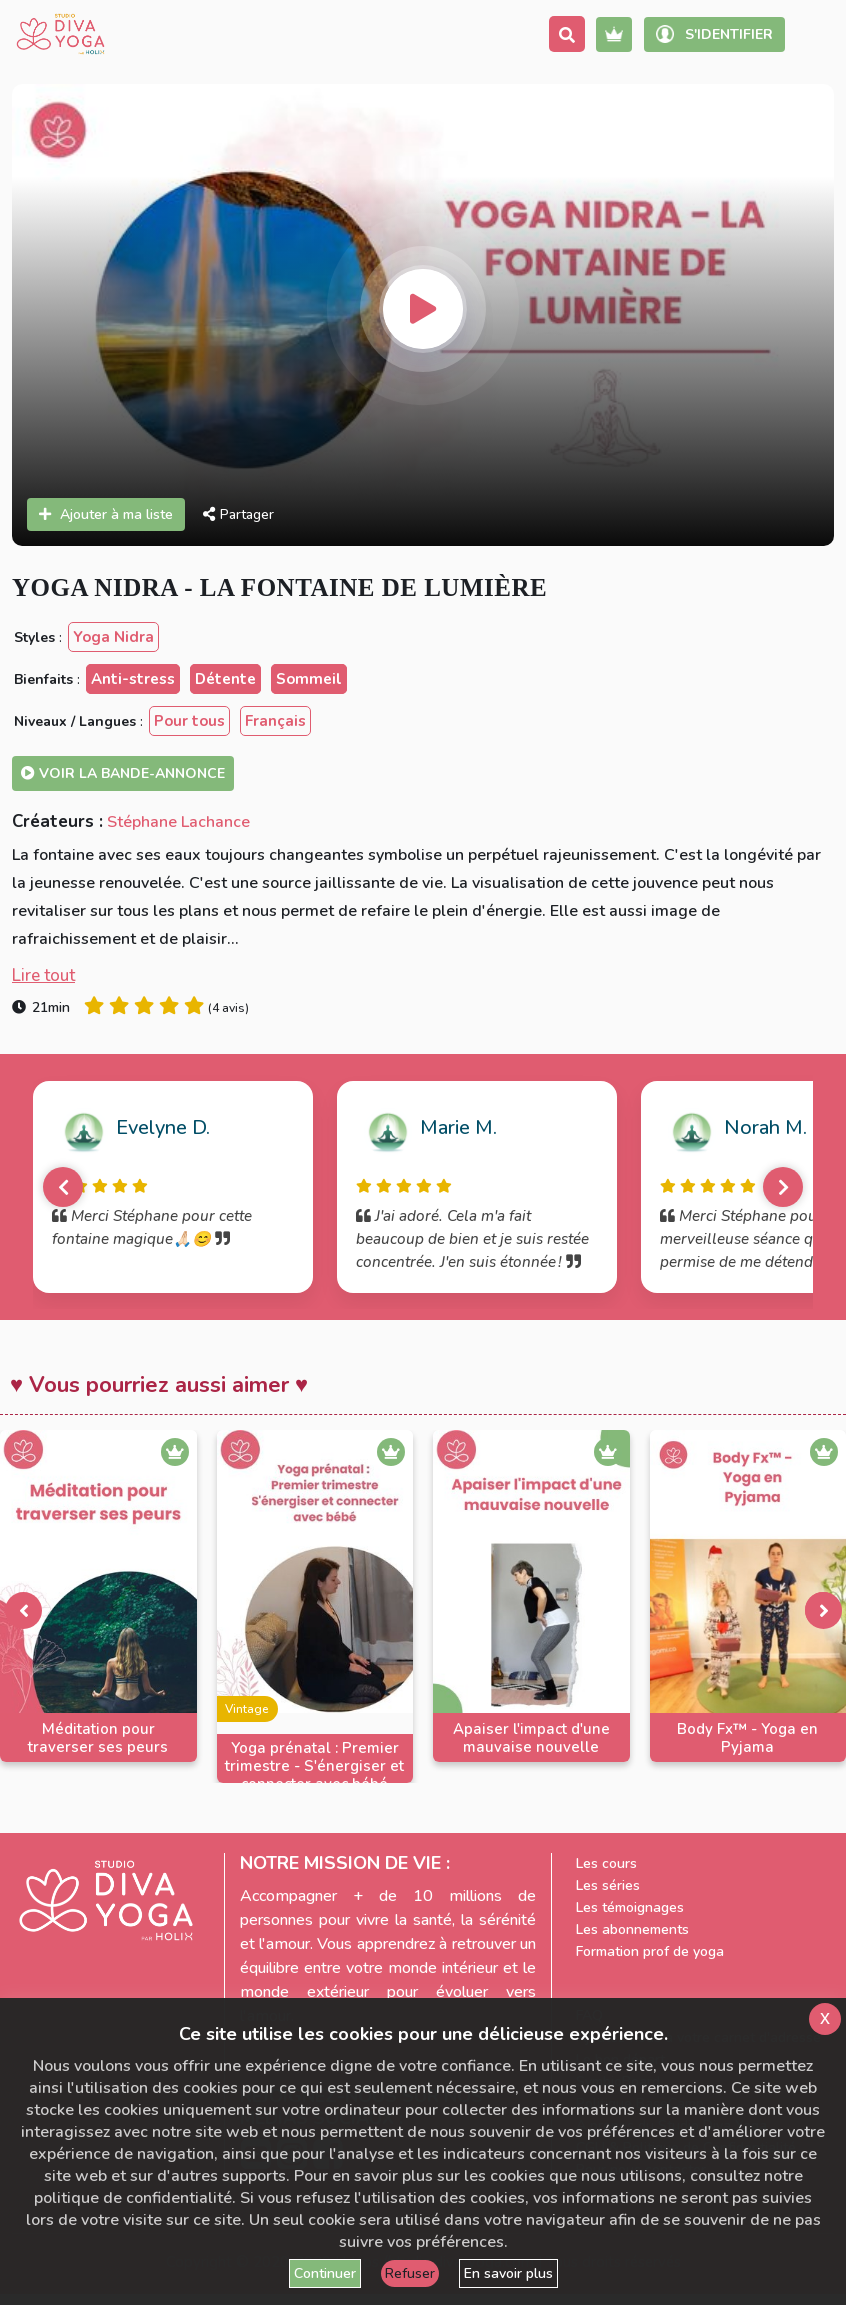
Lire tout (43, 975)
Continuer (325, 2273)
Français (275, 721)
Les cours (606, 1863)
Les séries (608, 1885)
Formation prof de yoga (650, 1951)
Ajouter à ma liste (106, 514)
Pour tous (189, 721)
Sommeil (309, 679)
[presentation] (23, 1610)
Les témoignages (630, 1907)
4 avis (228, 1008)
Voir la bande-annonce (123, 773)
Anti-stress (133, 679)
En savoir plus (508, 2273)
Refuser (410, 2273)
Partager (238, 514)
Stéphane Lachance (178, 822)
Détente (225, 679)
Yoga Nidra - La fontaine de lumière (279, 587)
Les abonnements (632, 1929)
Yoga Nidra (113, 637)
